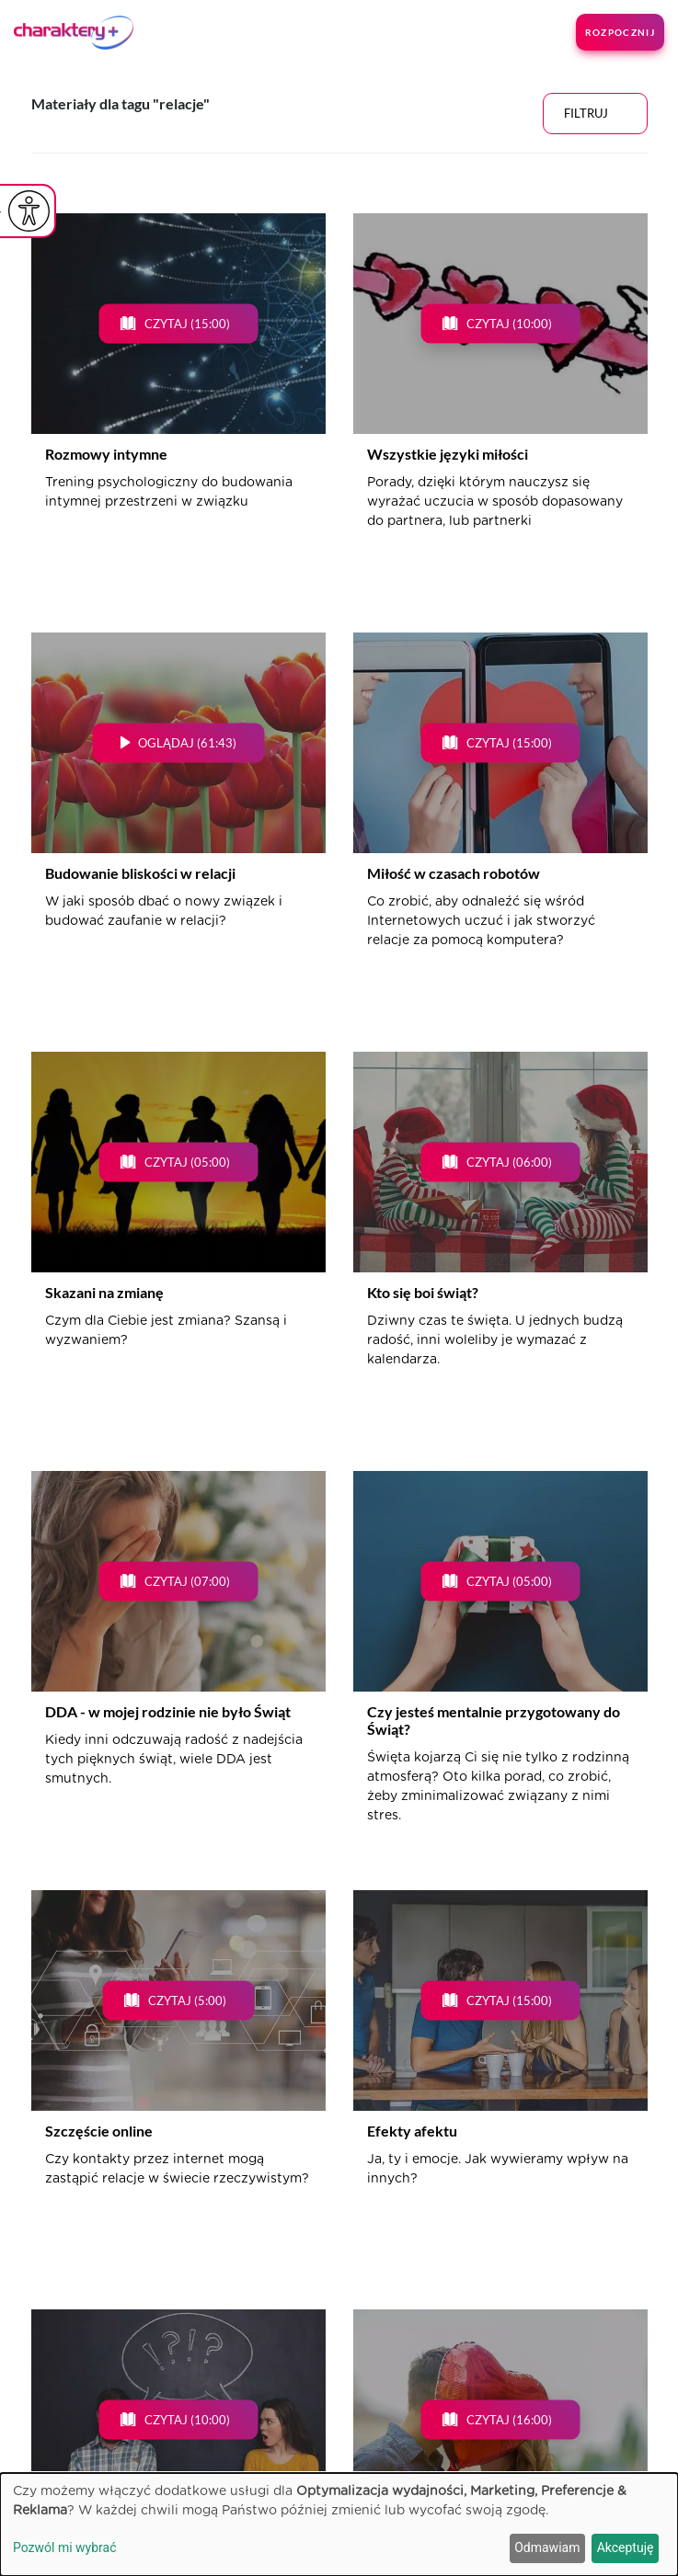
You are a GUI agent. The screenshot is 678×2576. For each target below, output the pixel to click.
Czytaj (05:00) (187, 1162)
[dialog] (339, 2524)
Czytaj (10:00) (509, 323)
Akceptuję (625, 2547)
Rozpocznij (620, 32)
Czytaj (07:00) (187, 1581)
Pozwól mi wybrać (65, 2547)
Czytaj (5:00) (187, 2000)
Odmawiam (547, 2547)
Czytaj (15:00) (187, 323)
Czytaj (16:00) (509, 2419)
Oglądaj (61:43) (187, 742)
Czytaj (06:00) (509, 1162)
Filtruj (586, 113)
